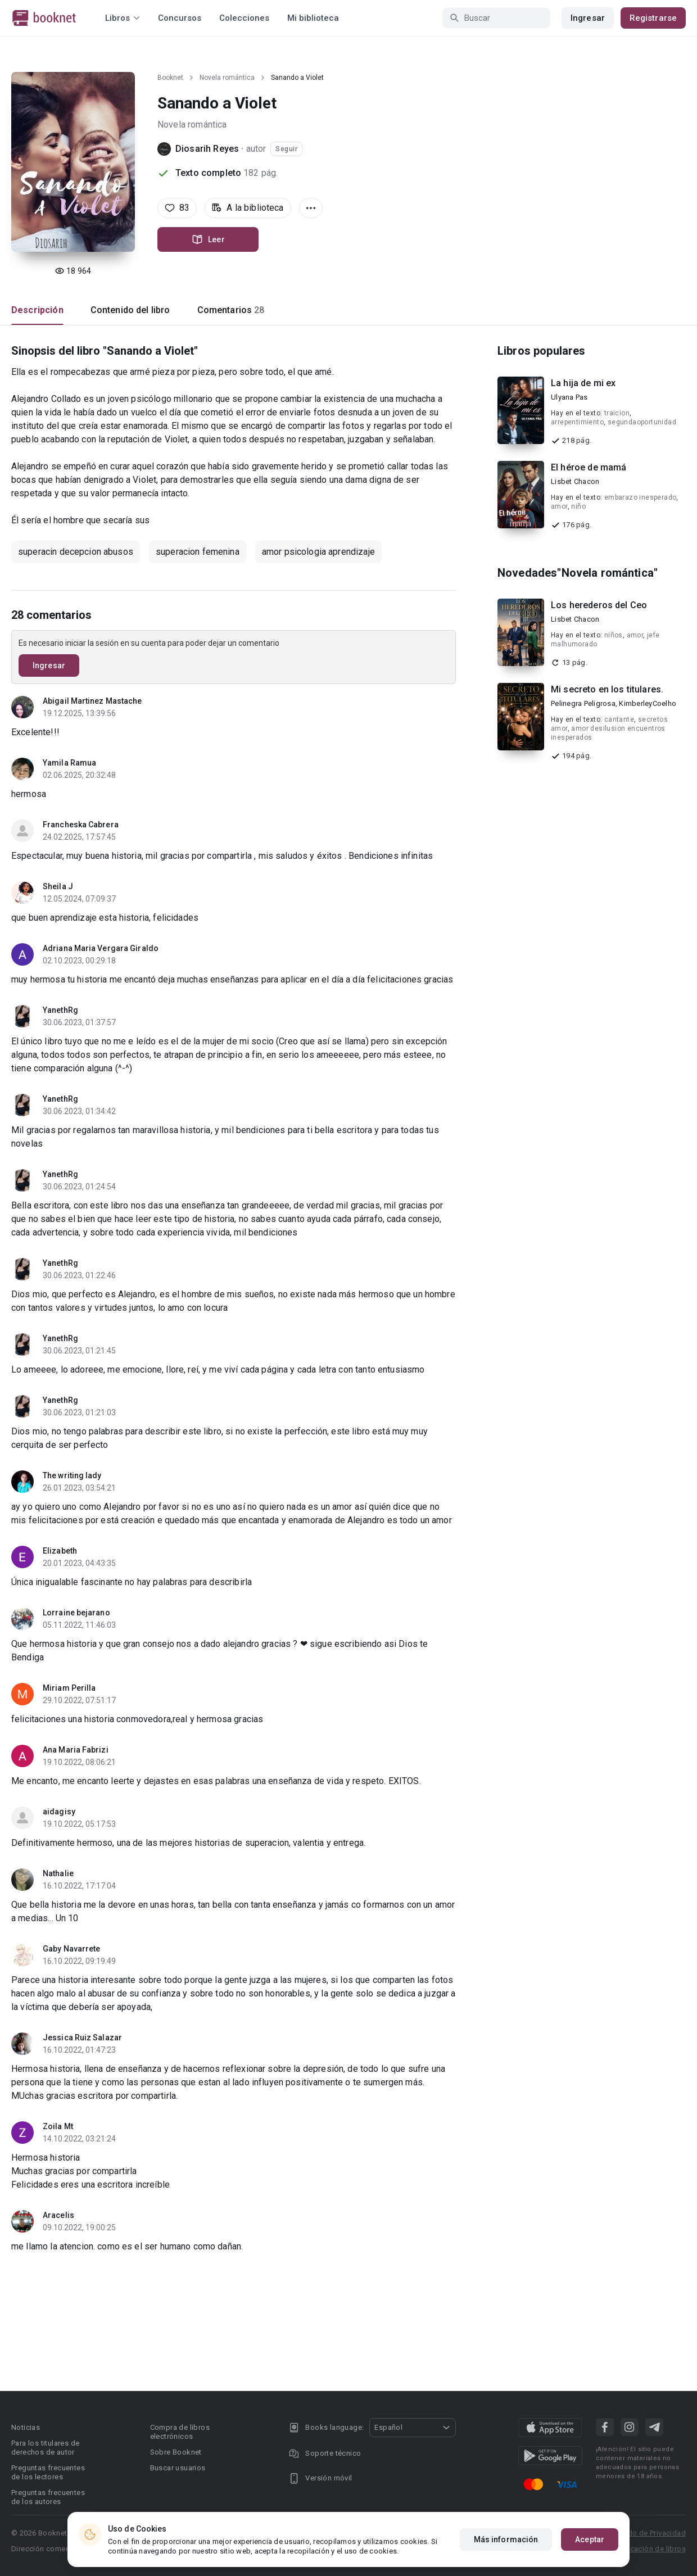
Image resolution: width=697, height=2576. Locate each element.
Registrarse (653, 18)
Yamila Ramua (69, 762)
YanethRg (60, 1010)
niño (578, 506)
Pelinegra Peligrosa (583, 703)
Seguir (286, 149)
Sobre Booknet (176, 2452)
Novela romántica (227, 78)
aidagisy (59, 1811)
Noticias (25, 2427)
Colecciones (244, 18)
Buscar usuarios (178, 2468)
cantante (619, 719)
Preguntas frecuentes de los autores (48, 2497)
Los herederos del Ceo (599, 605)
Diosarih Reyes (207, 148)
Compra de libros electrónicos (180, 2432)
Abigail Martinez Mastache (92, 700)
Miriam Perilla (69, 1687)
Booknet (170, 78)
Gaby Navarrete (71, 1948)
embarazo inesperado (640, 497)
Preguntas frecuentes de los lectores (48, 2472)
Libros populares (541, 350)
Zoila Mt (58, 2126)
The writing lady (72, 1475)
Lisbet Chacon (575, 481)
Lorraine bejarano (76, 1612)
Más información (506, 2539)
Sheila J (58, 886)
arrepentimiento (577, 422)
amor (559, 506)
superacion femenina (197, 551)
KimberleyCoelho (647, 703)
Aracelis (58, 2215)
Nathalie (58, 1873)
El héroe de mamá (588, 467)
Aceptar (589, 2539)
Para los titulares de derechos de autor (45, 2447)
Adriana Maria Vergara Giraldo (101, 948)
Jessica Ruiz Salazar (82, 2037)
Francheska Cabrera (81, 824)
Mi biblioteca (313, 18)
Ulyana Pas (569, 397)
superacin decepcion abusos (75, 551)
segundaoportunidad (642, 422)
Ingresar (588, 18)
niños (613, 635)
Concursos (179, 18)
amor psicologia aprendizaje (318, 551)
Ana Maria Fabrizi (75, 1749)
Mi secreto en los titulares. (607, 689)
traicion (617, 413)
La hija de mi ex (583, 383)
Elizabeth (60, 1550)
